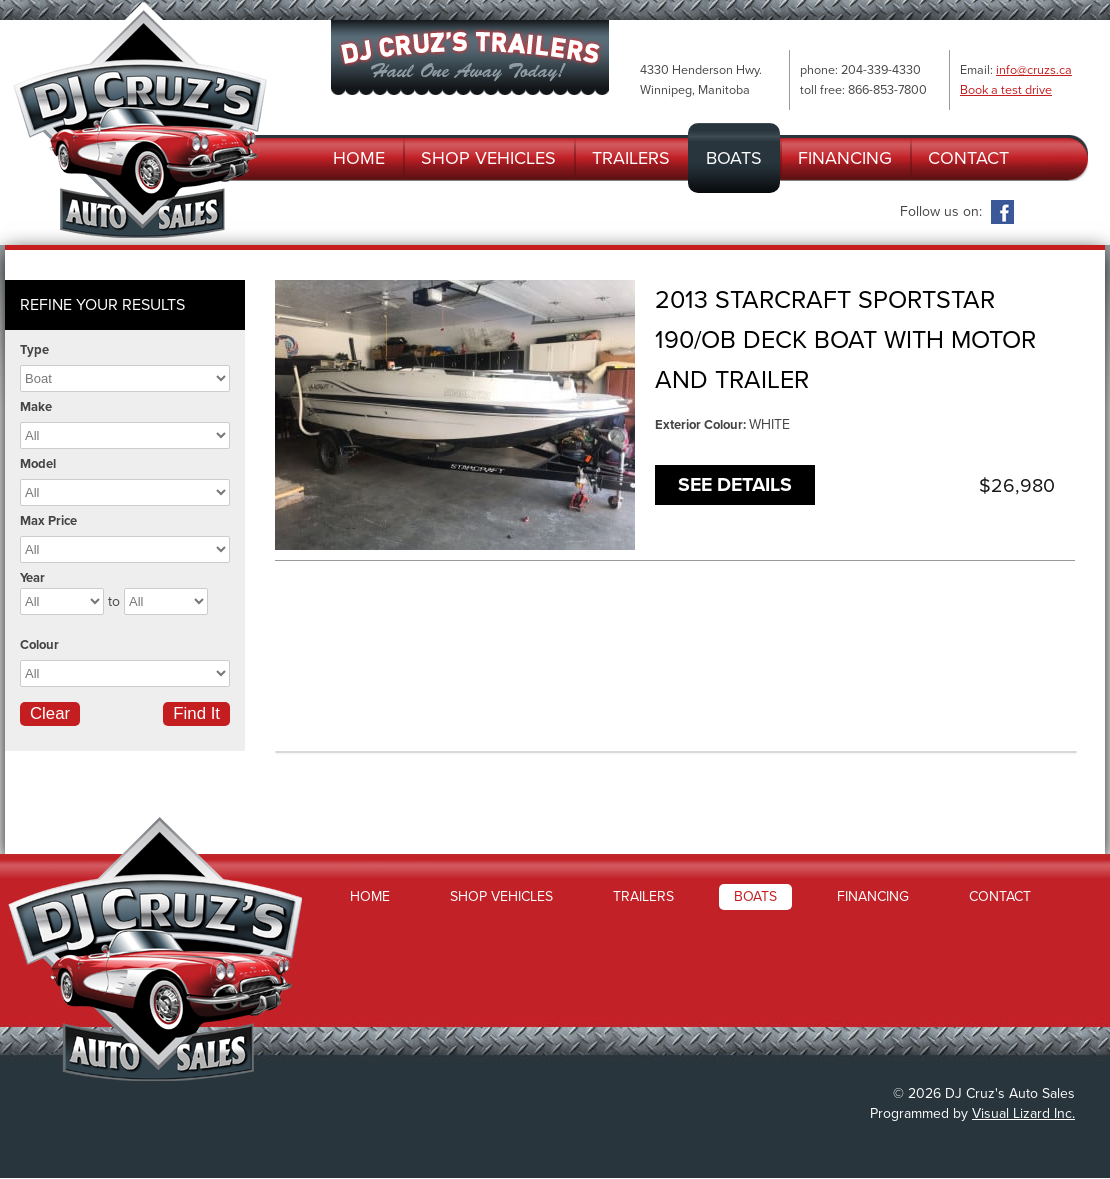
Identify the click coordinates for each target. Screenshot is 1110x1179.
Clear (50, 713)
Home (359, 158)
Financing (845, 158)
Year (32, 578)
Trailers (631, 158)
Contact (968, 158)
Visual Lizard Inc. (1023, 1113)
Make (36, 407)
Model (38, 464)
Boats (734, 158)
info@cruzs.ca (1034, 70)
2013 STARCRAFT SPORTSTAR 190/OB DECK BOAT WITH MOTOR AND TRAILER (845, 340)
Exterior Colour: (702, 425)
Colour (39, 645)
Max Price (48, 521)
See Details (735, 485)
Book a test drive (1006, 90)
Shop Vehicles (488, 158)
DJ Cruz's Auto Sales (140, 120)
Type (34, 350)
